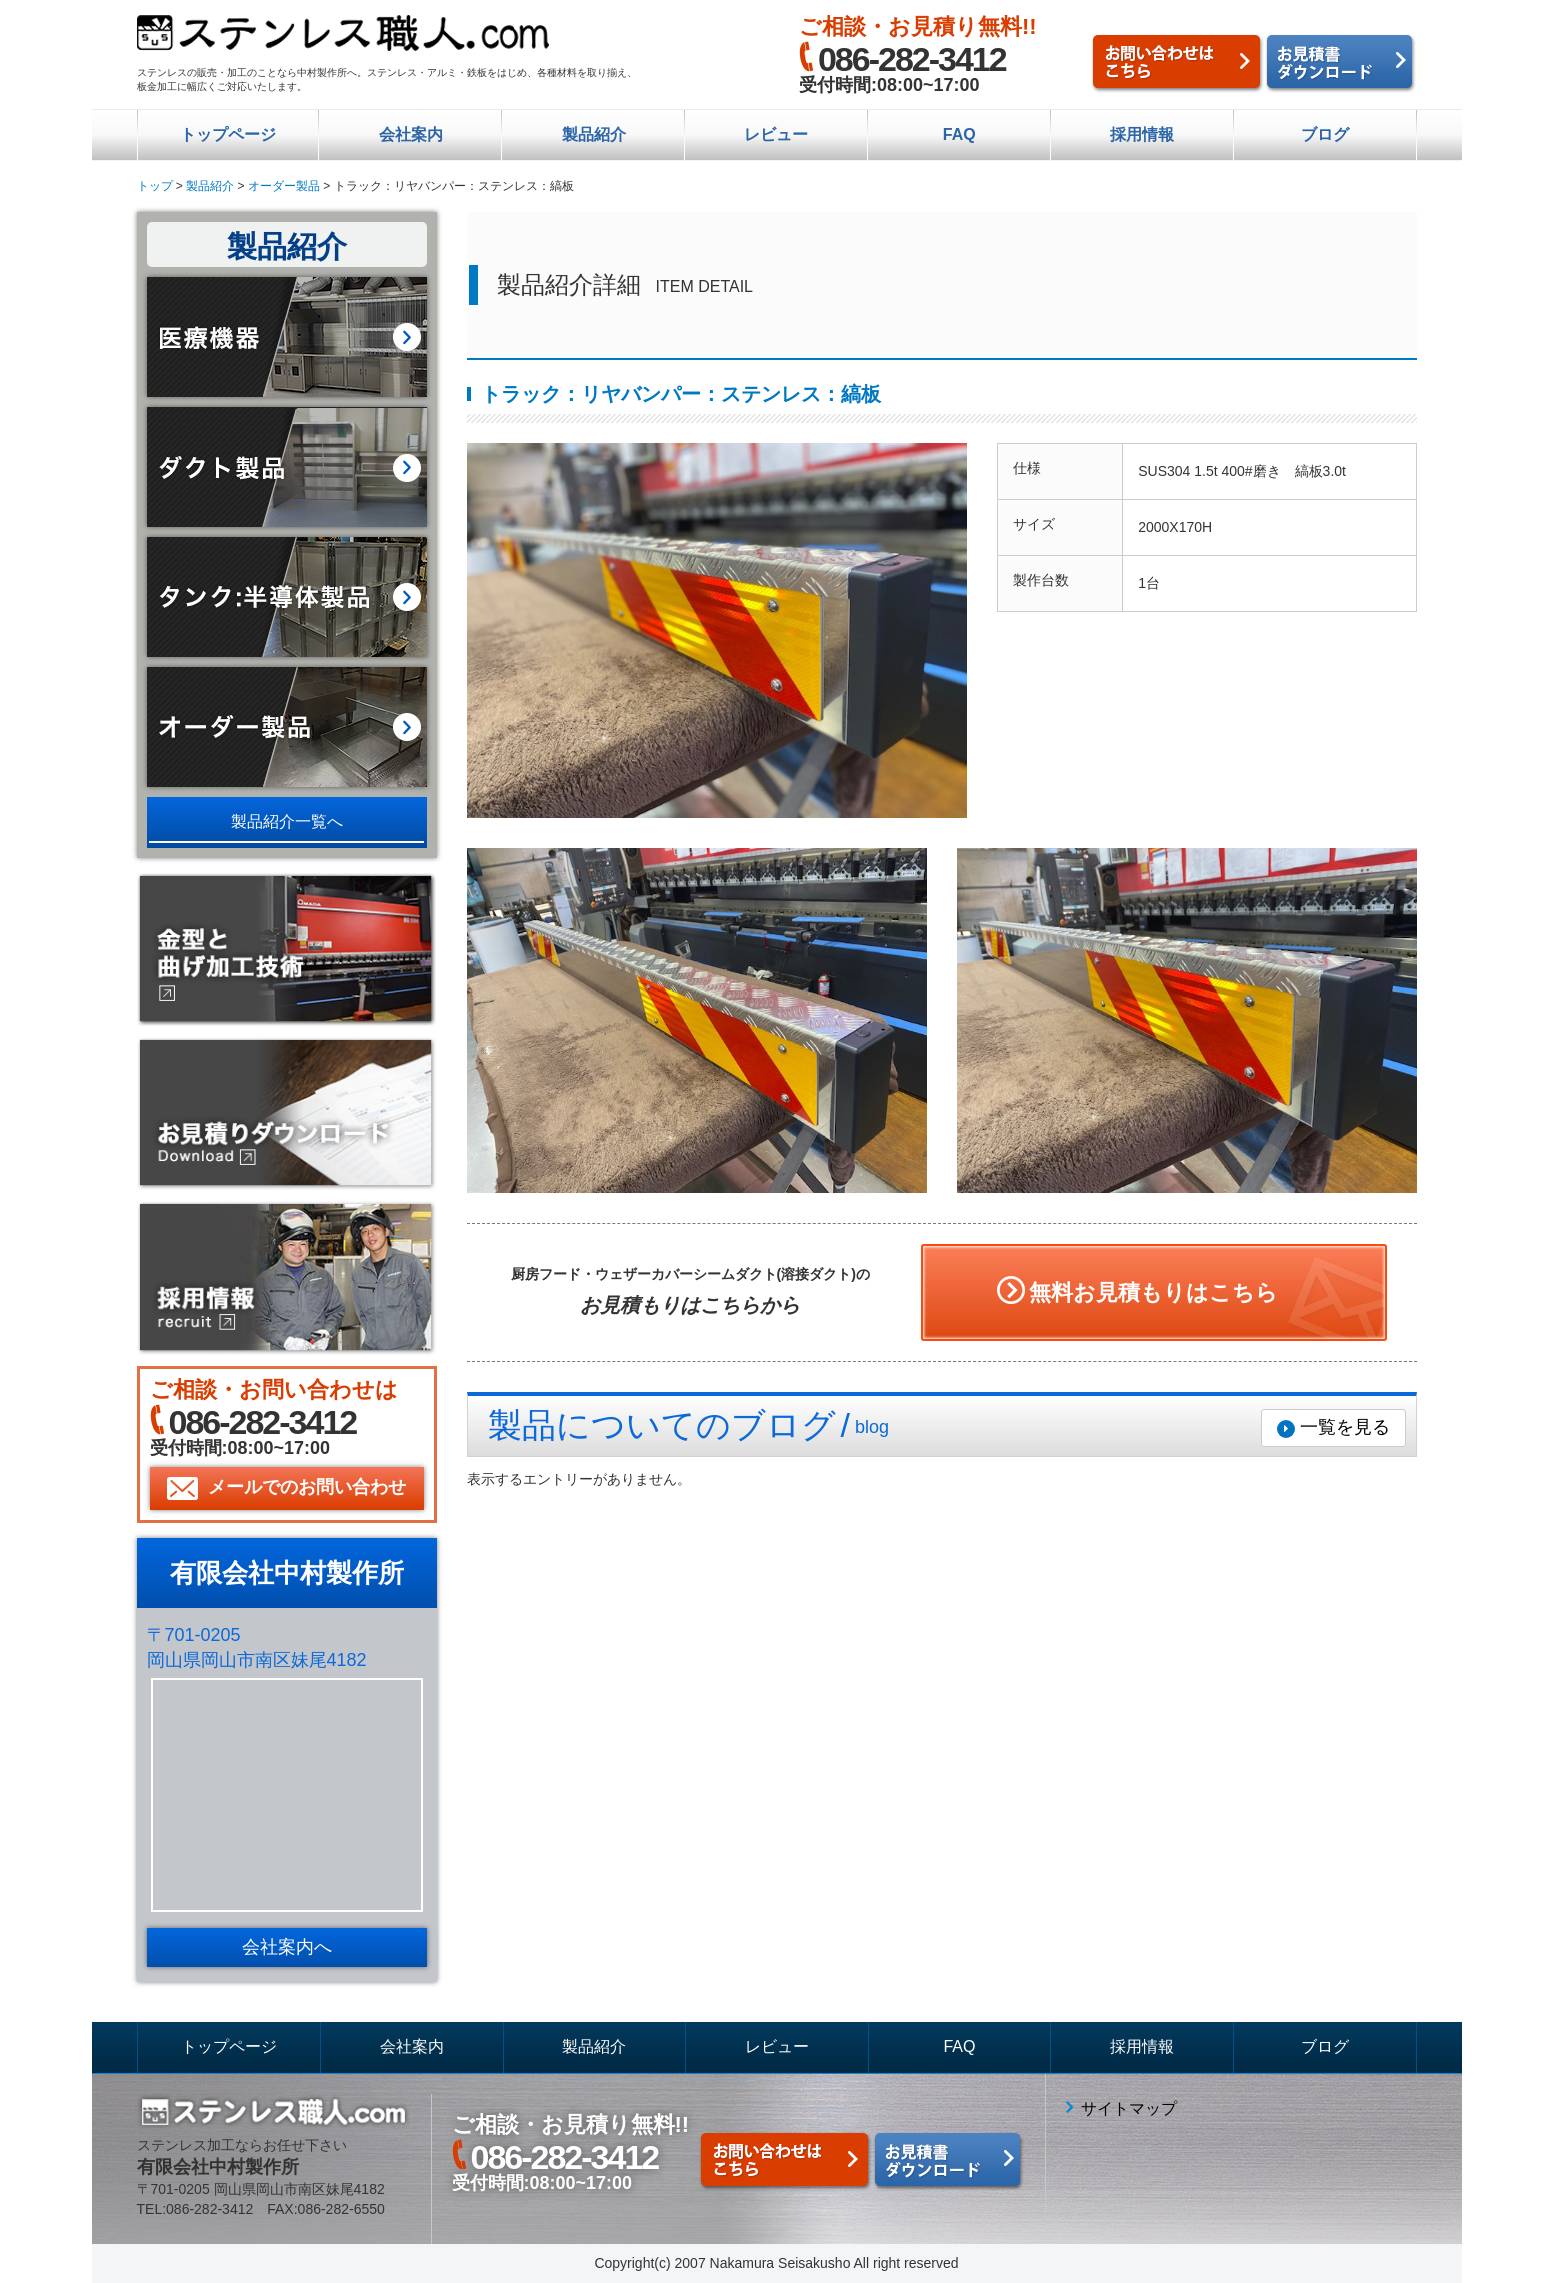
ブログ (1325, 134)
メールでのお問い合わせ (307, 1487)
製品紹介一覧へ (287, 821)
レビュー (776, 134)
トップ (155, 186)
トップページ (228, 134)
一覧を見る (1345, 1427)
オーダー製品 (284, 186)
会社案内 (411, 134)
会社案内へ (287, 1947)
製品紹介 (594, 134)
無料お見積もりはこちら (1153, 1292)
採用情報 (1142, 134)
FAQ (959, 134)
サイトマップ (1129, 2108)
